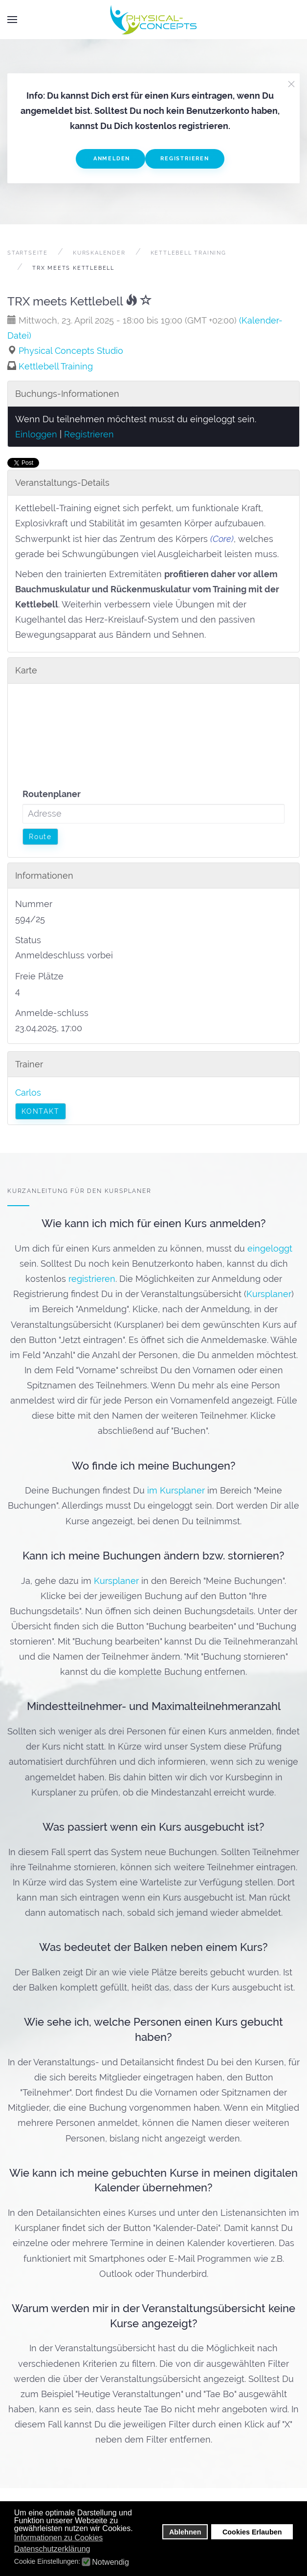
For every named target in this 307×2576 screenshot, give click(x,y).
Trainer (29, 1064)
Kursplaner (268, 1294)
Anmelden (110, 158)
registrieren (91, 1279)
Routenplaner (51, 794)
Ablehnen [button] (185, 2532)
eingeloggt (269, 1248)
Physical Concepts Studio (71, 351)
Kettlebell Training (188, 253)
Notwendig (110, 2562)
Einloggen (36, 434)
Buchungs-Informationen (67, 394)
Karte (26, 670)
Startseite (27, 253)
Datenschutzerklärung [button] (52, 2549)
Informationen (44, 875)
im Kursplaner (176, 1491)
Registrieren (184, 158)
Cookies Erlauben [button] (252, 2532)
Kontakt (41, 1111)
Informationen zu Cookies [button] (58, 2537)
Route (40, 837)
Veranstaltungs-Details (62, 482)
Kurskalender (99, 253)
